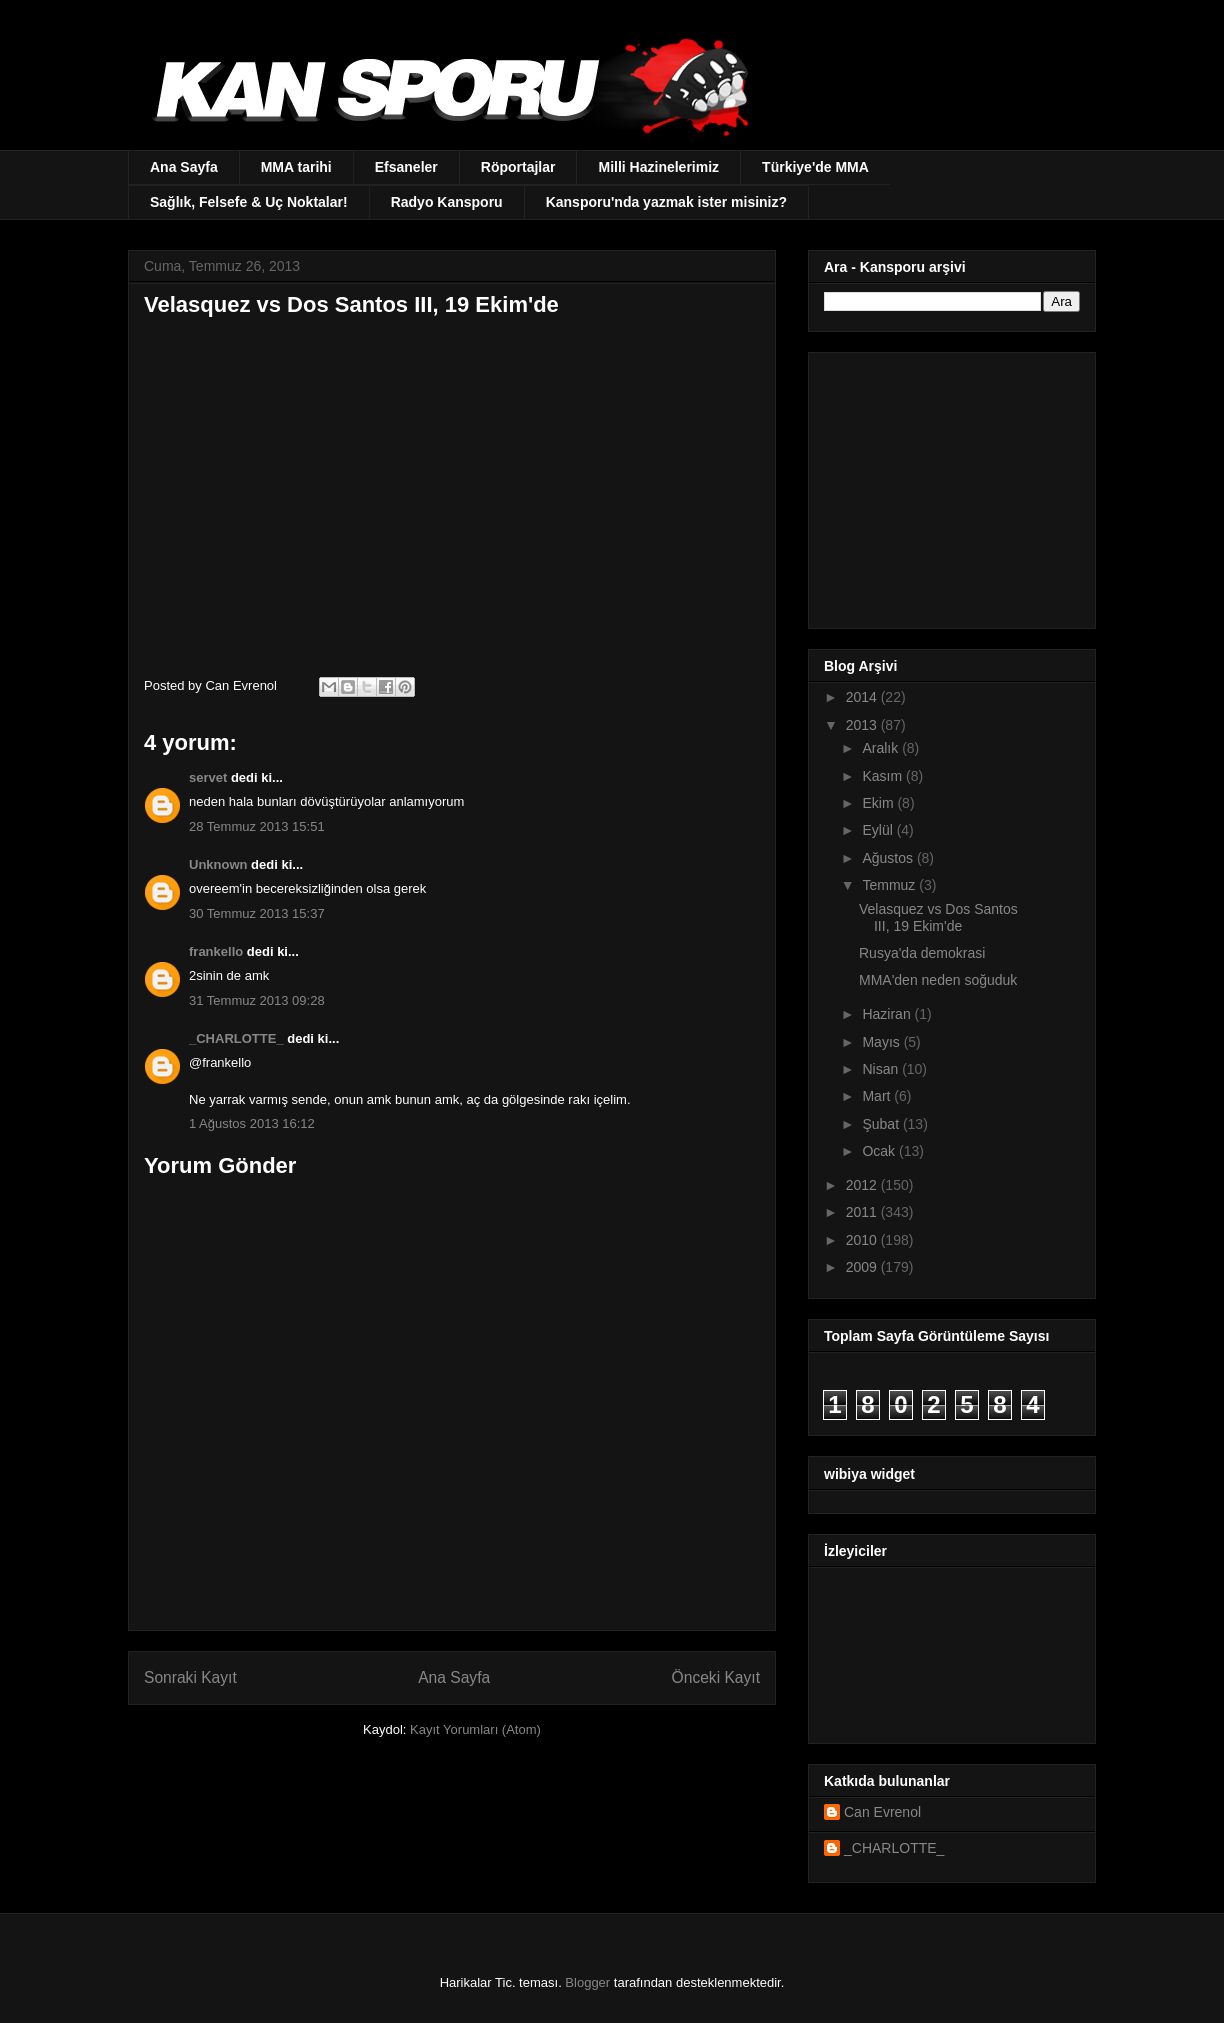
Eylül (879, 830)
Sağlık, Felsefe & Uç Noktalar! (249, 202)
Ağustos (889, 858)
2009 (863, 1267)
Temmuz (890, 885)
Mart (878, 1096)
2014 (863, 697)
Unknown (218, 864)
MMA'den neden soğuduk (938, 980)
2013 (863, 725)
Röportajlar (518, 167)
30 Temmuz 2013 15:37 (257, 913)
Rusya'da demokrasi (922, 953)
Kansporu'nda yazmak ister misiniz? (666, 202)
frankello (216, 951)
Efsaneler (406, 167)
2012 (863, 1185)
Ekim (879, 803)
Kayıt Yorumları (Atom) (475, 1729)
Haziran (888, 1014)
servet (208, 777)
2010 (863, 1240)
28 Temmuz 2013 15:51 (257, 826)
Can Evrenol (882, 1812)
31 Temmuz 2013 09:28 (257, 1000)
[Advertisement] (949, 485)
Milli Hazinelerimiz (658, 167)
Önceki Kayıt (716, 1677)
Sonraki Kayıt (190, 1677)
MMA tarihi (296, 167)
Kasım (884, 776)
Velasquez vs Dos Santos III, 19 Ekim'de (938, 917)
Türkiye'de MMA (815, 167)
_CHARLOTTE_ (236, 1038)
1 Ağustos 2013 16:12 (252, 1123)
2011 (863, 1212)
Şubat (882, 1124)
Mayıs (882, 1042)
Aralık (882, 748)
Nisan (882, 1069)
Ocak (880, 1151)
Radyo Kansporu (447, 202)
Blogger (587, 1982)
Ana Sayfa (184, 167)
